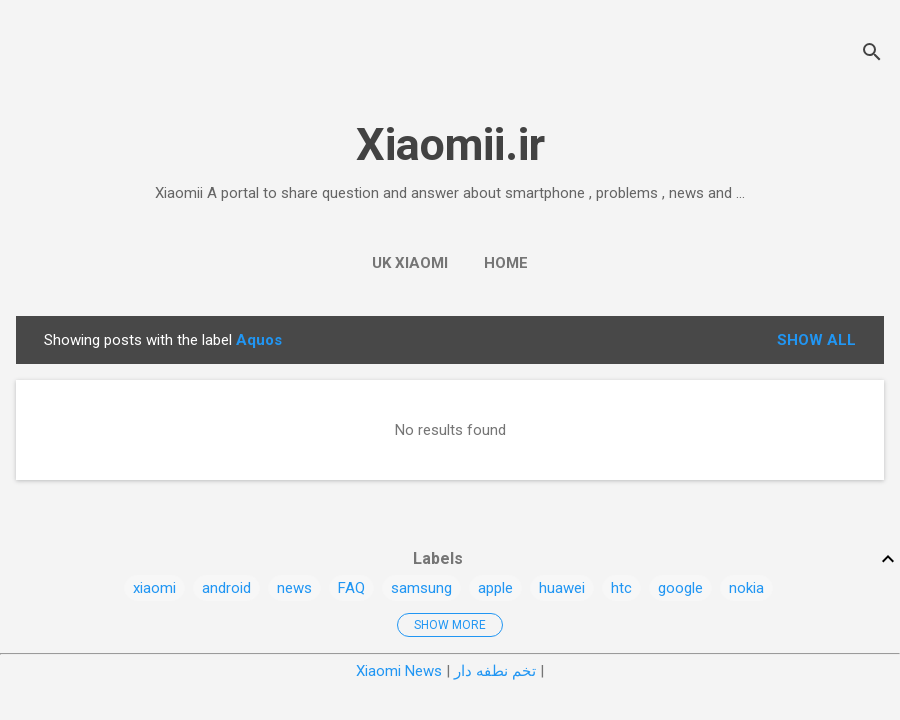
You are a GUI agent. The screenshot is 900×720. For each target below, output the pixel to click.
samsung (421, 588)
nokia (746, 588)
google (680, 588)
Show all (816, 340)
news (294, 588)
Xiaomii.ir (450, 144)
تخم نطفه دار (495, 671)
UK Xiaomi (410, 263)
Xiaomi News (399, 671)
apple (495, 588)
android (226, 588)
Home (506, 263)
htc (621, 588)
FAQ (351, 588)
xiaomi (154, 588)
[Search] (872, 54)
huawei (562, 588)
